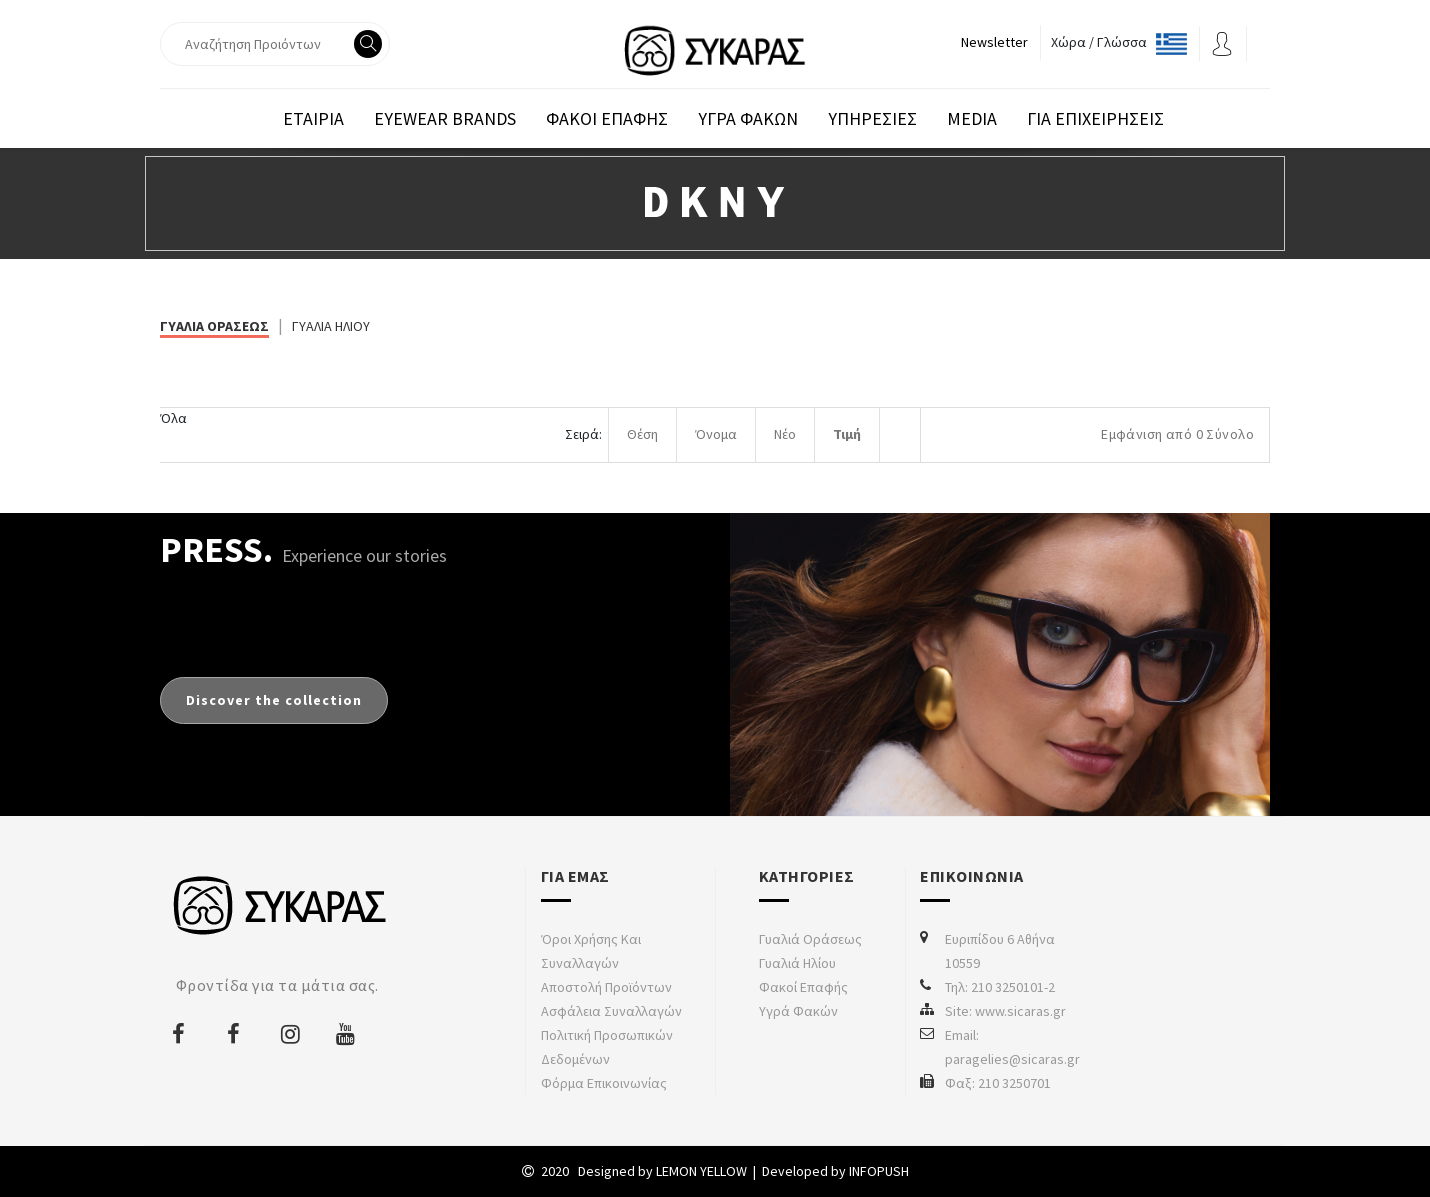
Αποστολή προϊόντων (606, 987)
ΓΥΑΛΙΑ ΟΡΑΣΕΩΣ (214, 326)
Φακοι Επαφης (607, 118)
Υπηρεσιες (872, 118)
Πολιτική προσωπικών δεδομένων (607, 1047)
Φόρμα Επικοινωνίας (604, 1083)
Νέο (785, 434)
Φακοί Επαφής (803, 987)
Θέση (642, 434)
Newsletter (994, 42)
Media (972, 118)
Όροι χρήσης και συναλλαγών (591, 951)
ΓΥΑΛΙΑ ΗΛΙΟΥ (331, 326)
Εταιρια (313, 118)
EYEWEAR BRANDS (445, 118)
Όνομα (716, 434)
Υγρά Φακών (798, 1011)
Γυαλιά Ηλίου (797, 963)
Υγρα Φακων (748, 118)
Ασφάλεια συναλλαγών (611, 1011)
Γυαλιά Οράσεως (810, 939)
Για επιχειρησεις (1095, 118)
